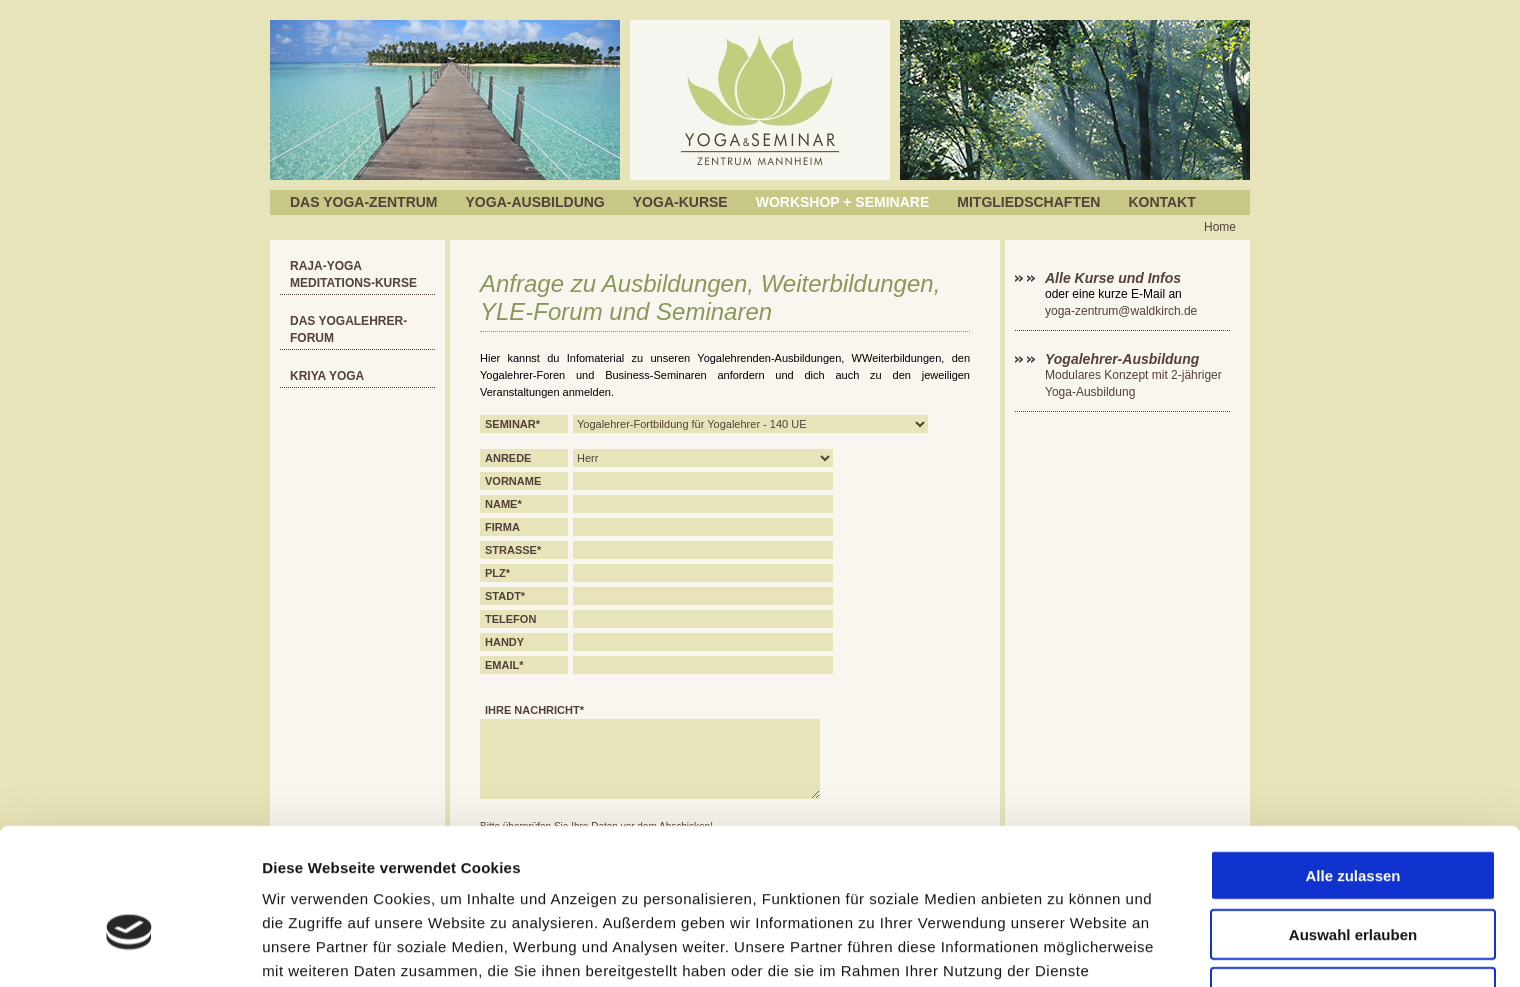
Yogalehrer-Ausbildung (1122, 359)
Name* (503, 504)
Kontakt (1161, 202)
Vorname (513, 481)
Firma (502, 527)
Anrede (508, 458)
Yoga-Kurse (680, 202)
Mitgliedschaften (1028, 202)
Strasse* (513, 550)
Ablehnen (1353, 880)
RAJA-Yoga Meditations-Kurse (353, 274)
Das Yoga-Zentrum (364, 202)
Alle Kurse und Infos (1115, 278)
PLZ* (497, 573)
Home (1220, 227)
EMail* (504, 665)
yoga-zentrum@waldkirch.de (1121, 311)
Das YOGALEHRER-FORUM (348, 329)
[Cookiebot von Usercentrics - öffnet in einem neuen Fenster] (129, 948)
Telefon (510, 619)
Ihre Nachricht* (534, 710)
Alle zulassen (1352, 763)
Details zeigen (1063, 947)
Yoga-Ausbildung (535, 202)
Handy (504, 642)
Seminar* (512, 424)
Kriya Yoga (327, 376)
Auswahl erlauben (1353, 822)
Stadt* (505, 596)
